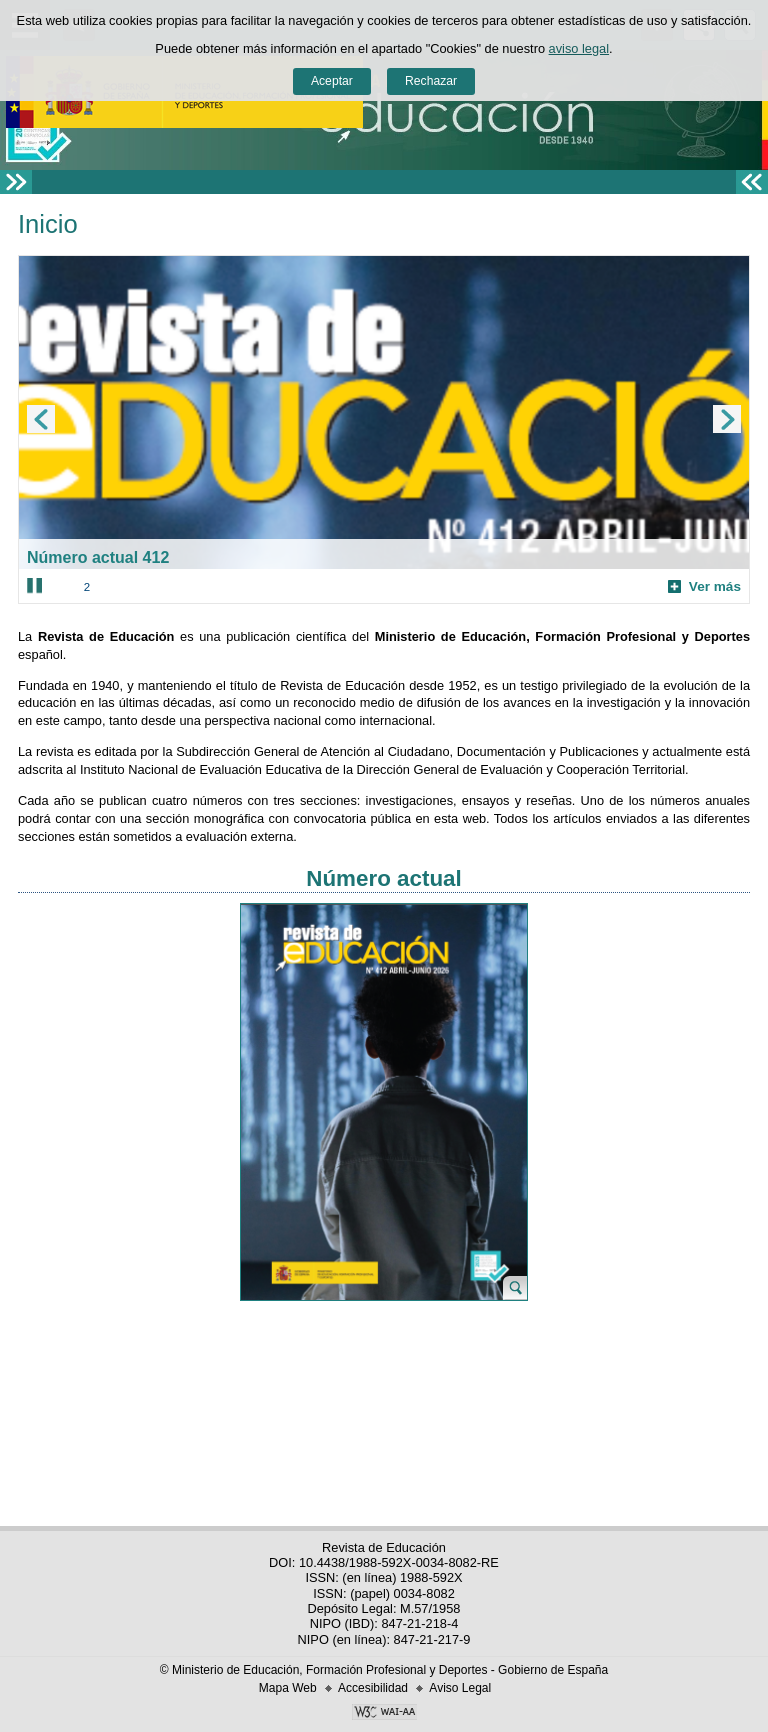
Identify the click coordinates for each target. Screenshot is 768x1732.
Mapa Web (288, 1688)
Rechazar (431, 81)
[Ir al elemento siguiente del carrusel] (727, 419)
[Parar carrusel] (34, 586)
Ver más (704, 586)
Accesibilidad (373, 1688)
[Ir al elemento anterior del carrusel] (41, 419)
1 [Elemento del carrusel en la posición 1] (62, 587)
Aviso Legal (460, 1688)
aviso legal (579, 48)
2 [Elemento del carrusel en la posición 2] (87, 587)
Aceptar (332, 81)
